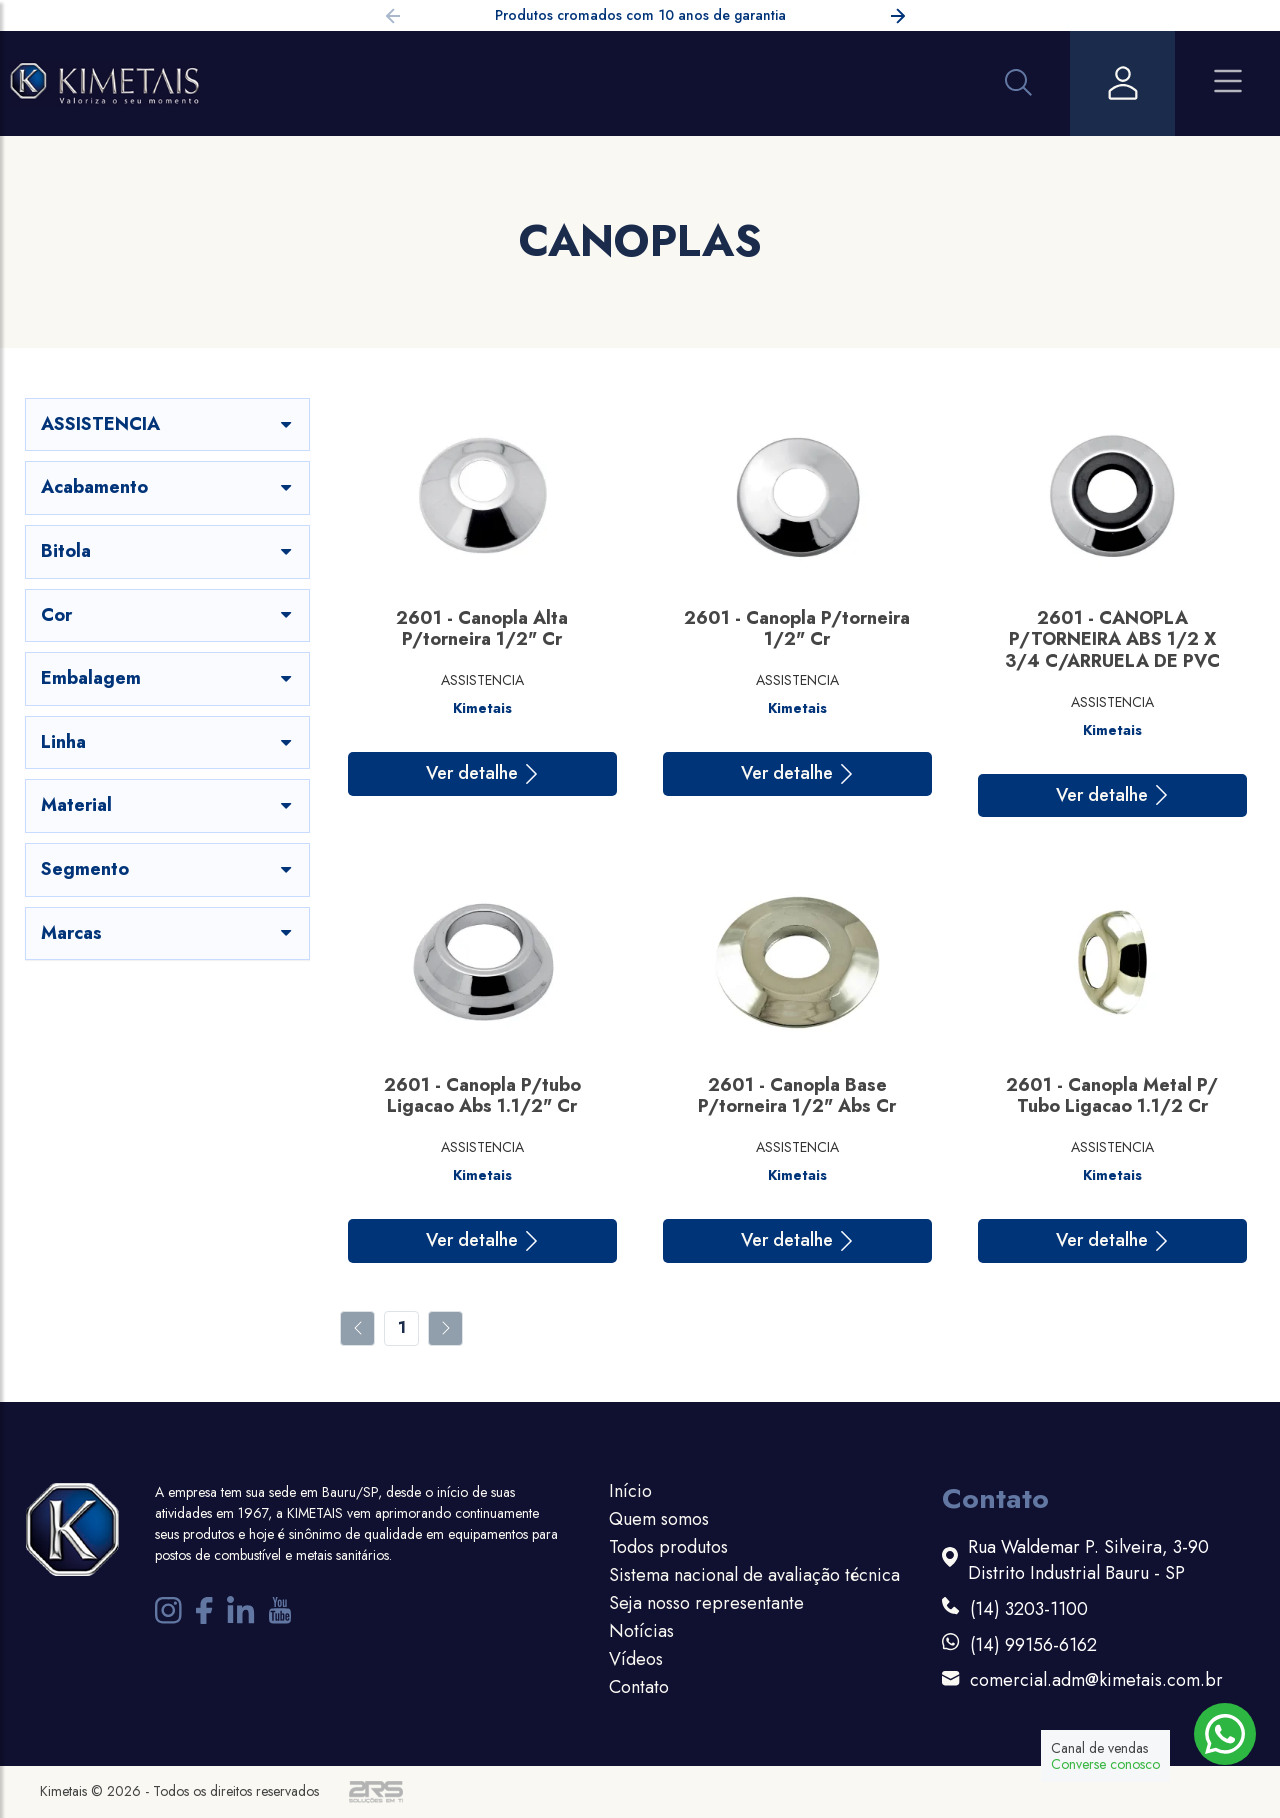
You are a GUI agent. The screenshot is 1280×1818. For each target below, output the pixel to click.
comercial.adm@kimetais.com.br (1096, 1680)
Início (630, 1491)
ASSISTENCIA (168, 424)
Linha (168, 742)
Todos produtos (668, 1547)
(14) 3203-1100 (1029, 1609)
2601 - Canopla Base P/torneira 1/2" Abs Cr (797, 1096)
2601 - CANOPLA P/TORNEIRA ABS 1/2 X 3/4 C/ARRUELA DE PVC (1112, 639)
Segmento (168, 869)
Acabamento (168, 487)
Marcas (168, 933)
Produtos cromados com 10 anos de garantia (640, 15)
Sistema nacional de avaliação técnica (754, 1575)
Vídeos (636, 1659)
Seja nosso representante (706, 1603)
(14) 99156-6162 (1033, 1645)
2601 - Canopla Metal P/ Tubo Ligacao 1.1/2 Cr (1112, 1096)
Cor (168, 615)
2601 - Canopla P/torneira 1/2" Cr (797, 629)
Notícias (641, 1631)
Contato (639, 1687)
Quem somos (659, 1519)
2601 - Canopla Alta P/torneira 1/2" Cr (482, 629)
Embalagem (168, 678)
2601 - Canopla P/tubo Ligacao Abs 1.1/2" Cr (482, 1096)
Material (168, 805)
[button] (898, 19)
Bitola (168, 551)
